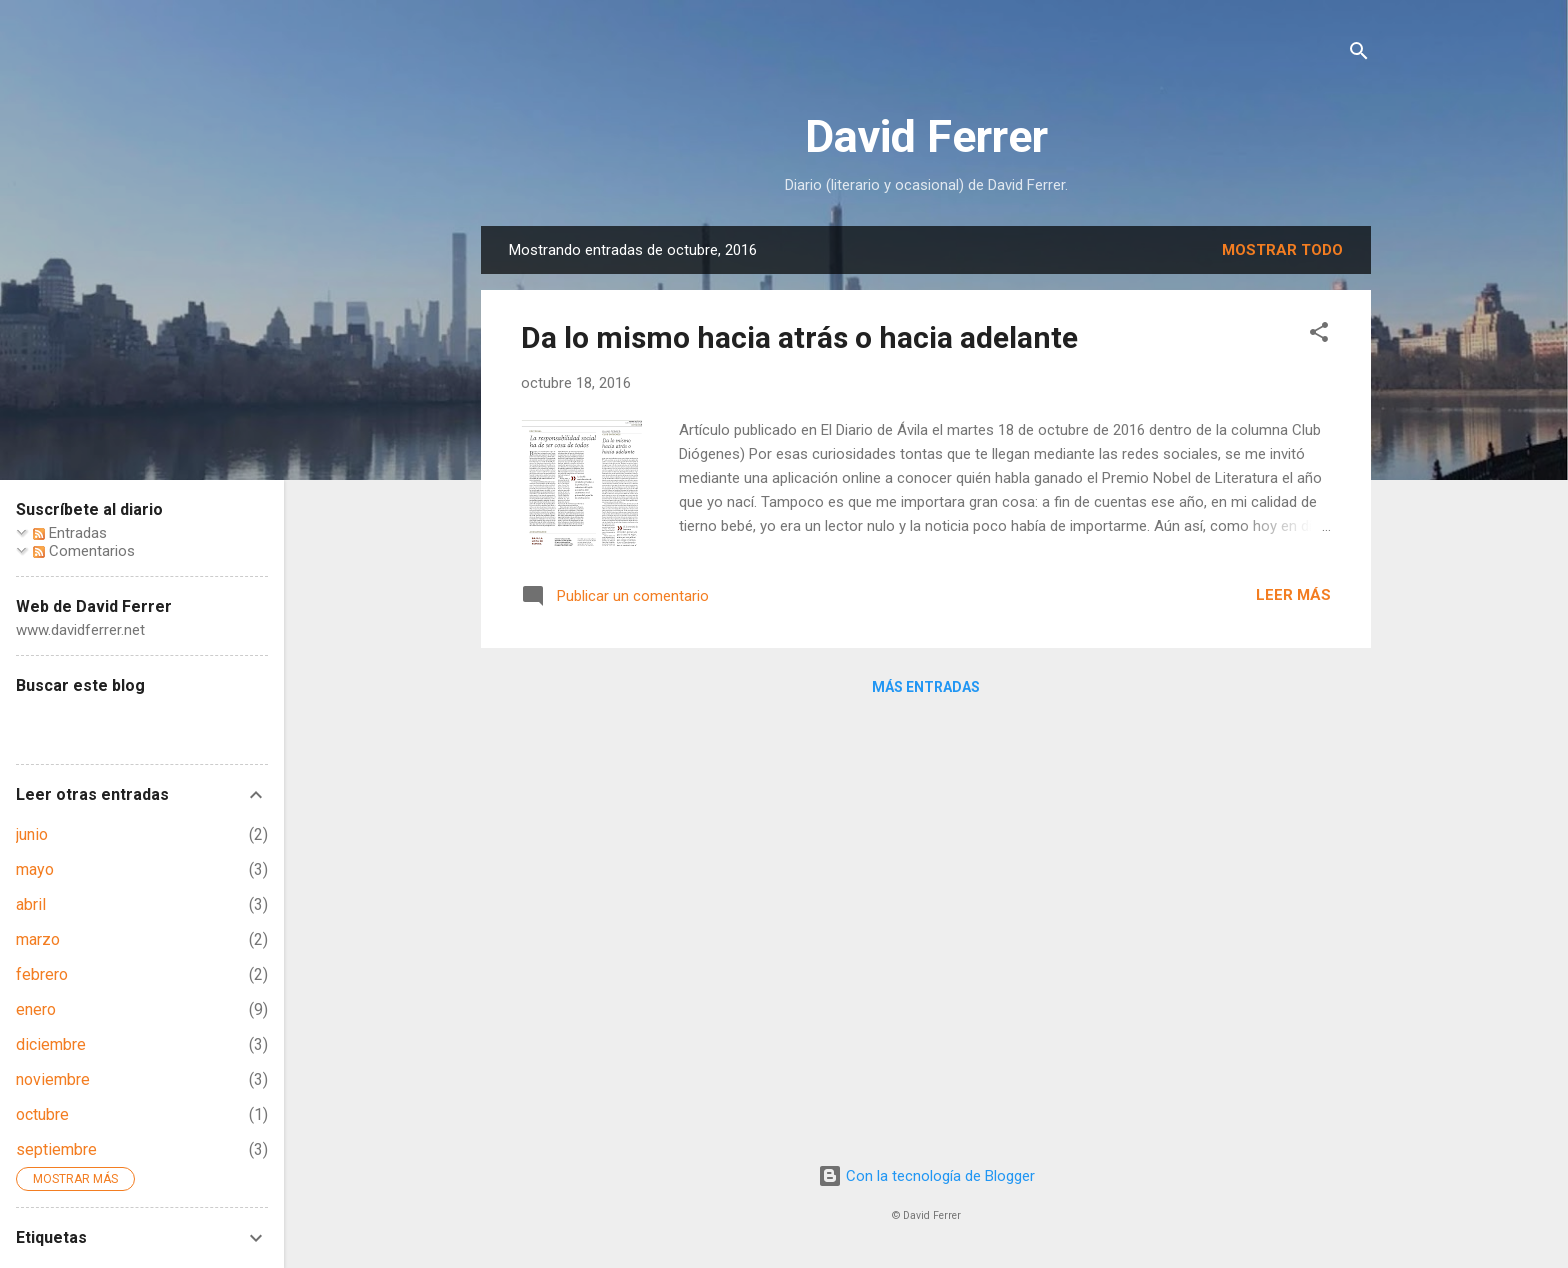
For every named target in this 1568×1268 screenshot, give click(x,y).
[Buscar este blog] (142, 724)
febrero (42, 974)
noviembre (53, 1079)
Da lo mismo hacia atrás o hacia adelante (799, 337)
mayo (35, 869)
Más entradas (926, 687)
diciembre (51, 1044)
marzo (38, 939)
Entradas (70, 533)
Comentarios (84, 551)
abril (31, 904)
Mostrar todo (1282, 250)
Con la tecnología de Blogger (926, 1176)
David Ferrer (926, 136)
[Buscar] (1359, 54)
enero (36, 1009)
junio (32, 834)
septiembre (56, 1149)
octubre (42, 1114)
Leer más (1293, 595)
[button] (1319, 335)
